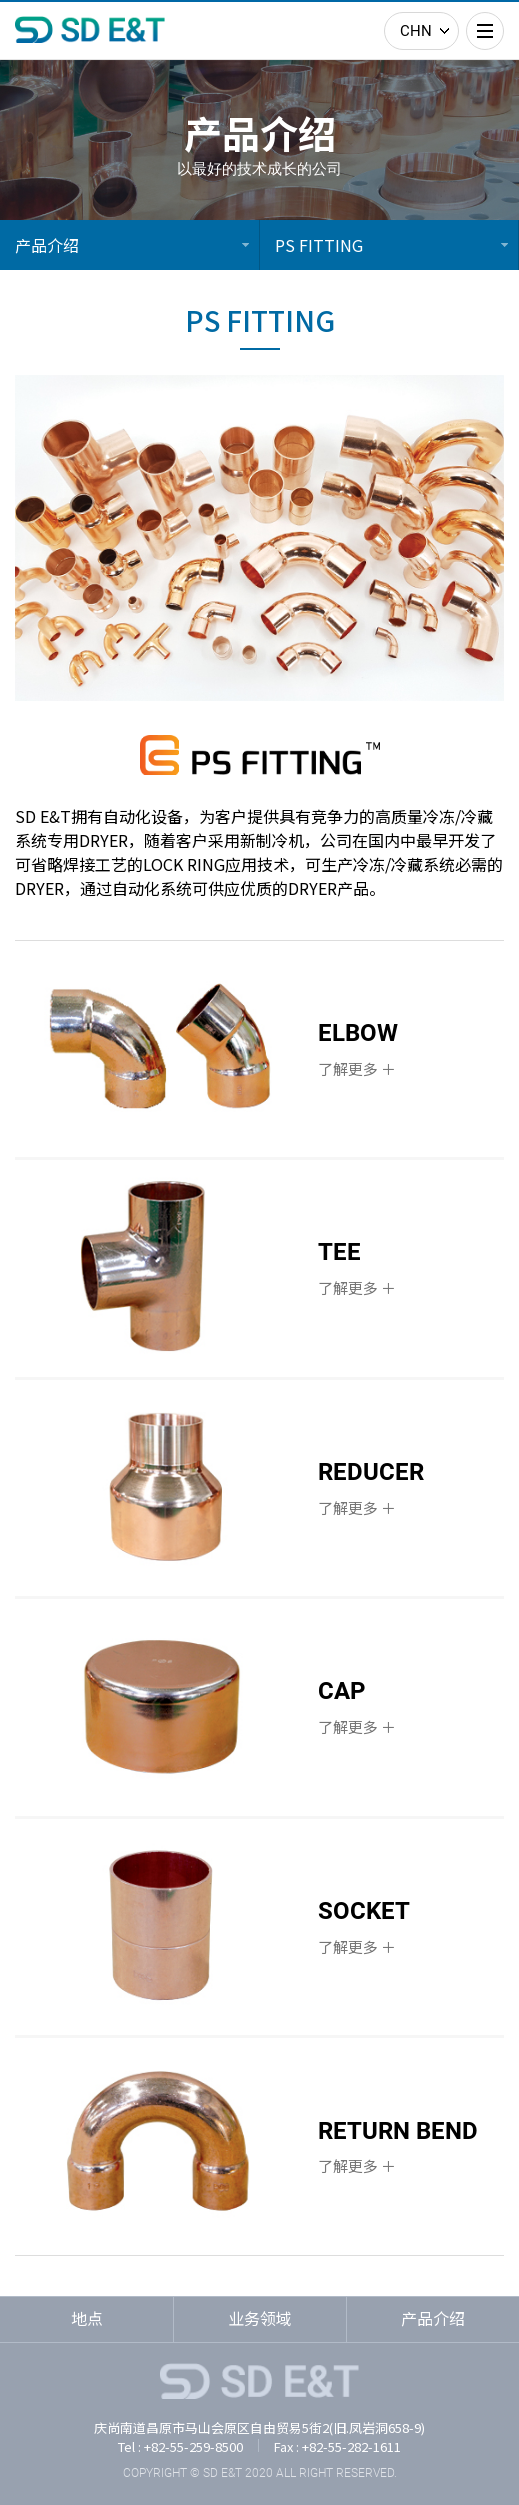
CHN (416, 31)
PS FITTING (319, 245)
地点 (87, 2318)
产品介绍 (47, 245)
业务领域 (260, 2318)
